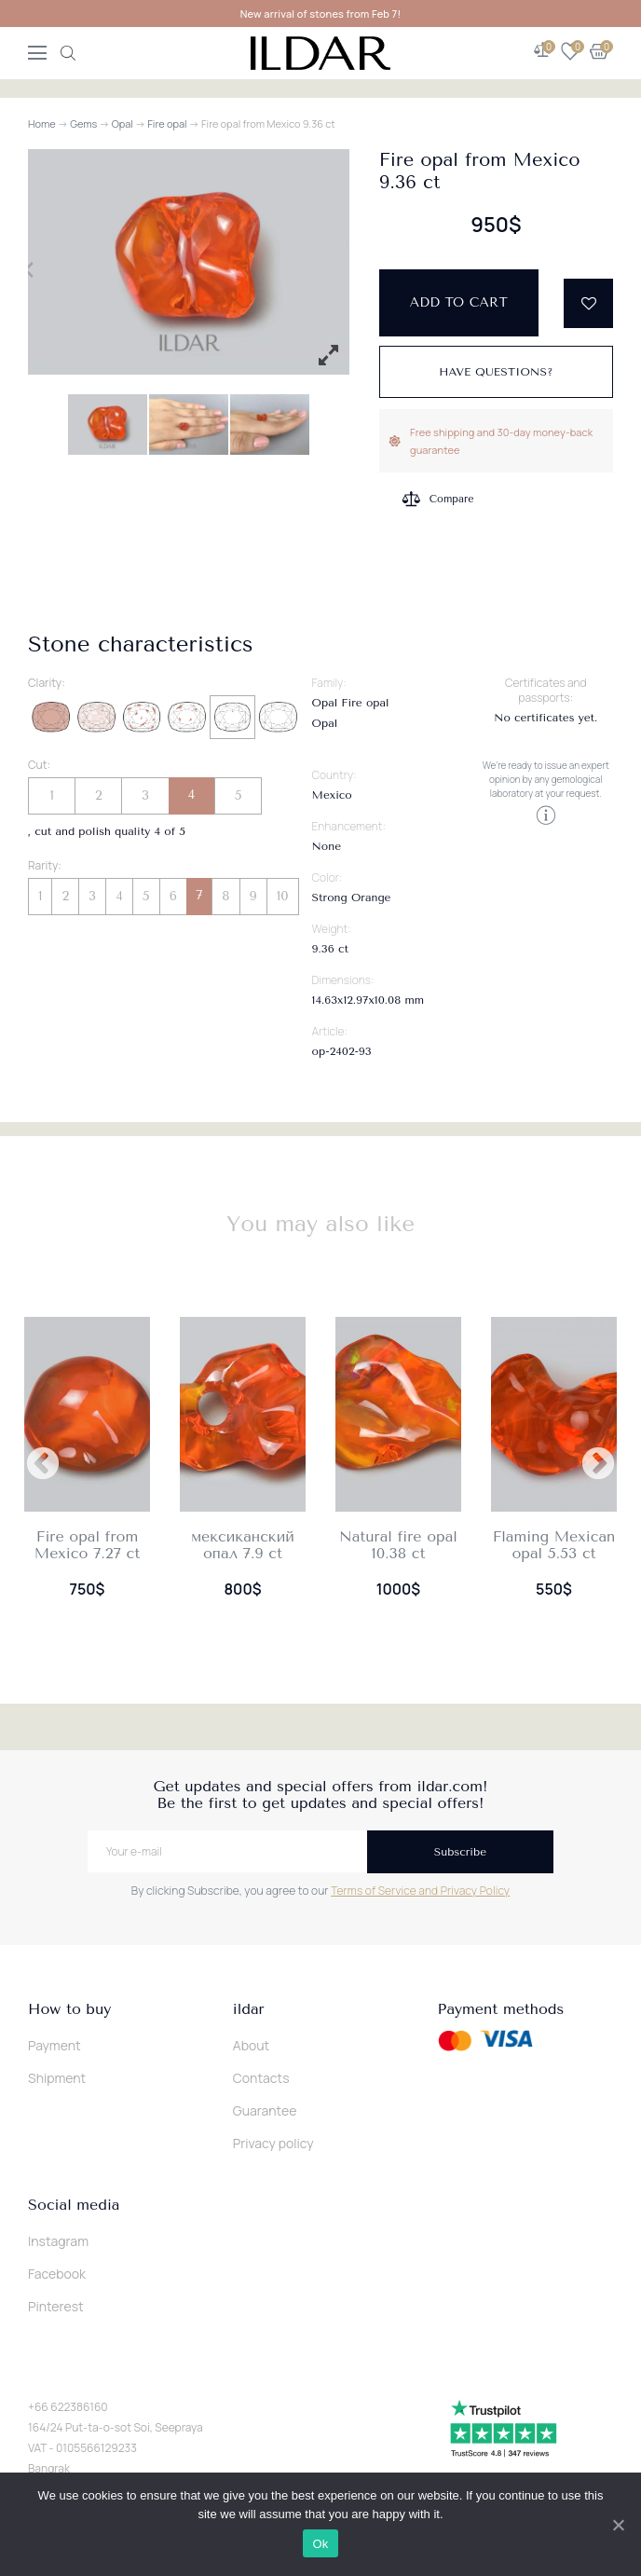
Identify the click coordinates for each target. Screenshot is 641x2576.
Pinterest (56, 2306)
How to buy (69, 2009)
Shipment (57, 2078)
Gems (83, 123)
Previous (42, 1465)
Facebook (57, 2273)
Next (598, 1465)
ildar (249, 2009)
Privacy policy (273, 2143)
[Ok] (617, 2524)
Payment (54, 2045)
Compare (452, 497)
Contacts (261, 2078)
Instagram (58, 2241)
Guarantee (265, 2110)
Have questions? (496, 371)
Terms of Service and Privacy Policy (420, 1890)
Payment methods (501, 2009)
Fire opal (166, 123)
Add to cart (459, 302)
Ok (320, 2544)
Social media (73, 2205)
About (251, 2045)
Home (42, 123)
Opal (122, 123)
